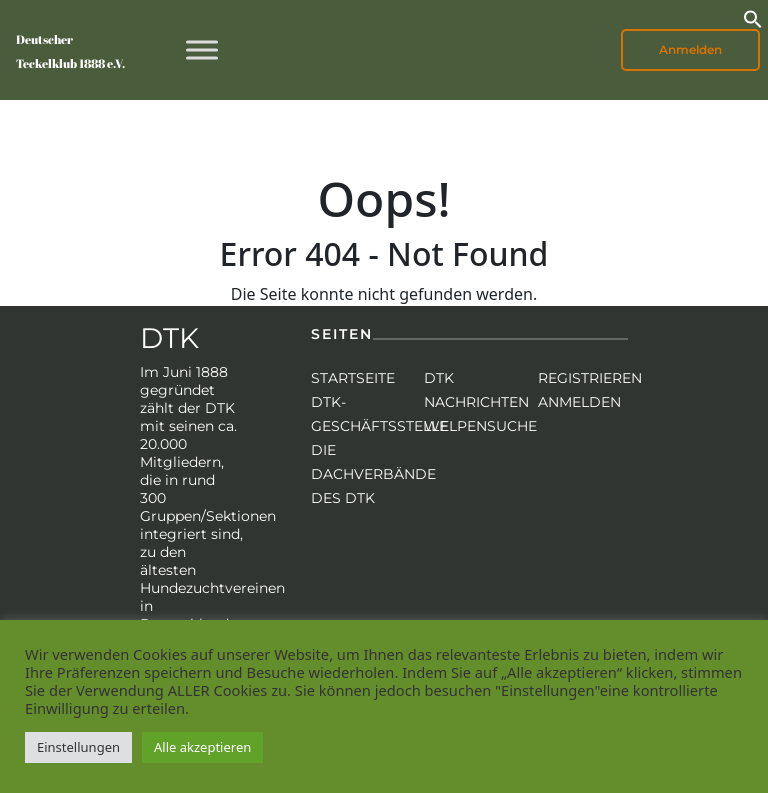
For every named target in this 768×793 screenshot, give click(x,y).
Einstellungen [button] (78, 747)
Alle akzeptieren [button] (202, 747)
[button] (753, 17)
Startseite (353, 378)
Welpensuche (480, 426)
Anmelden (690, 49)
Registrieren (590, 378)
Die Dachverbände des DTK (373, 474)
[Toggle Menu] (202, 49)
